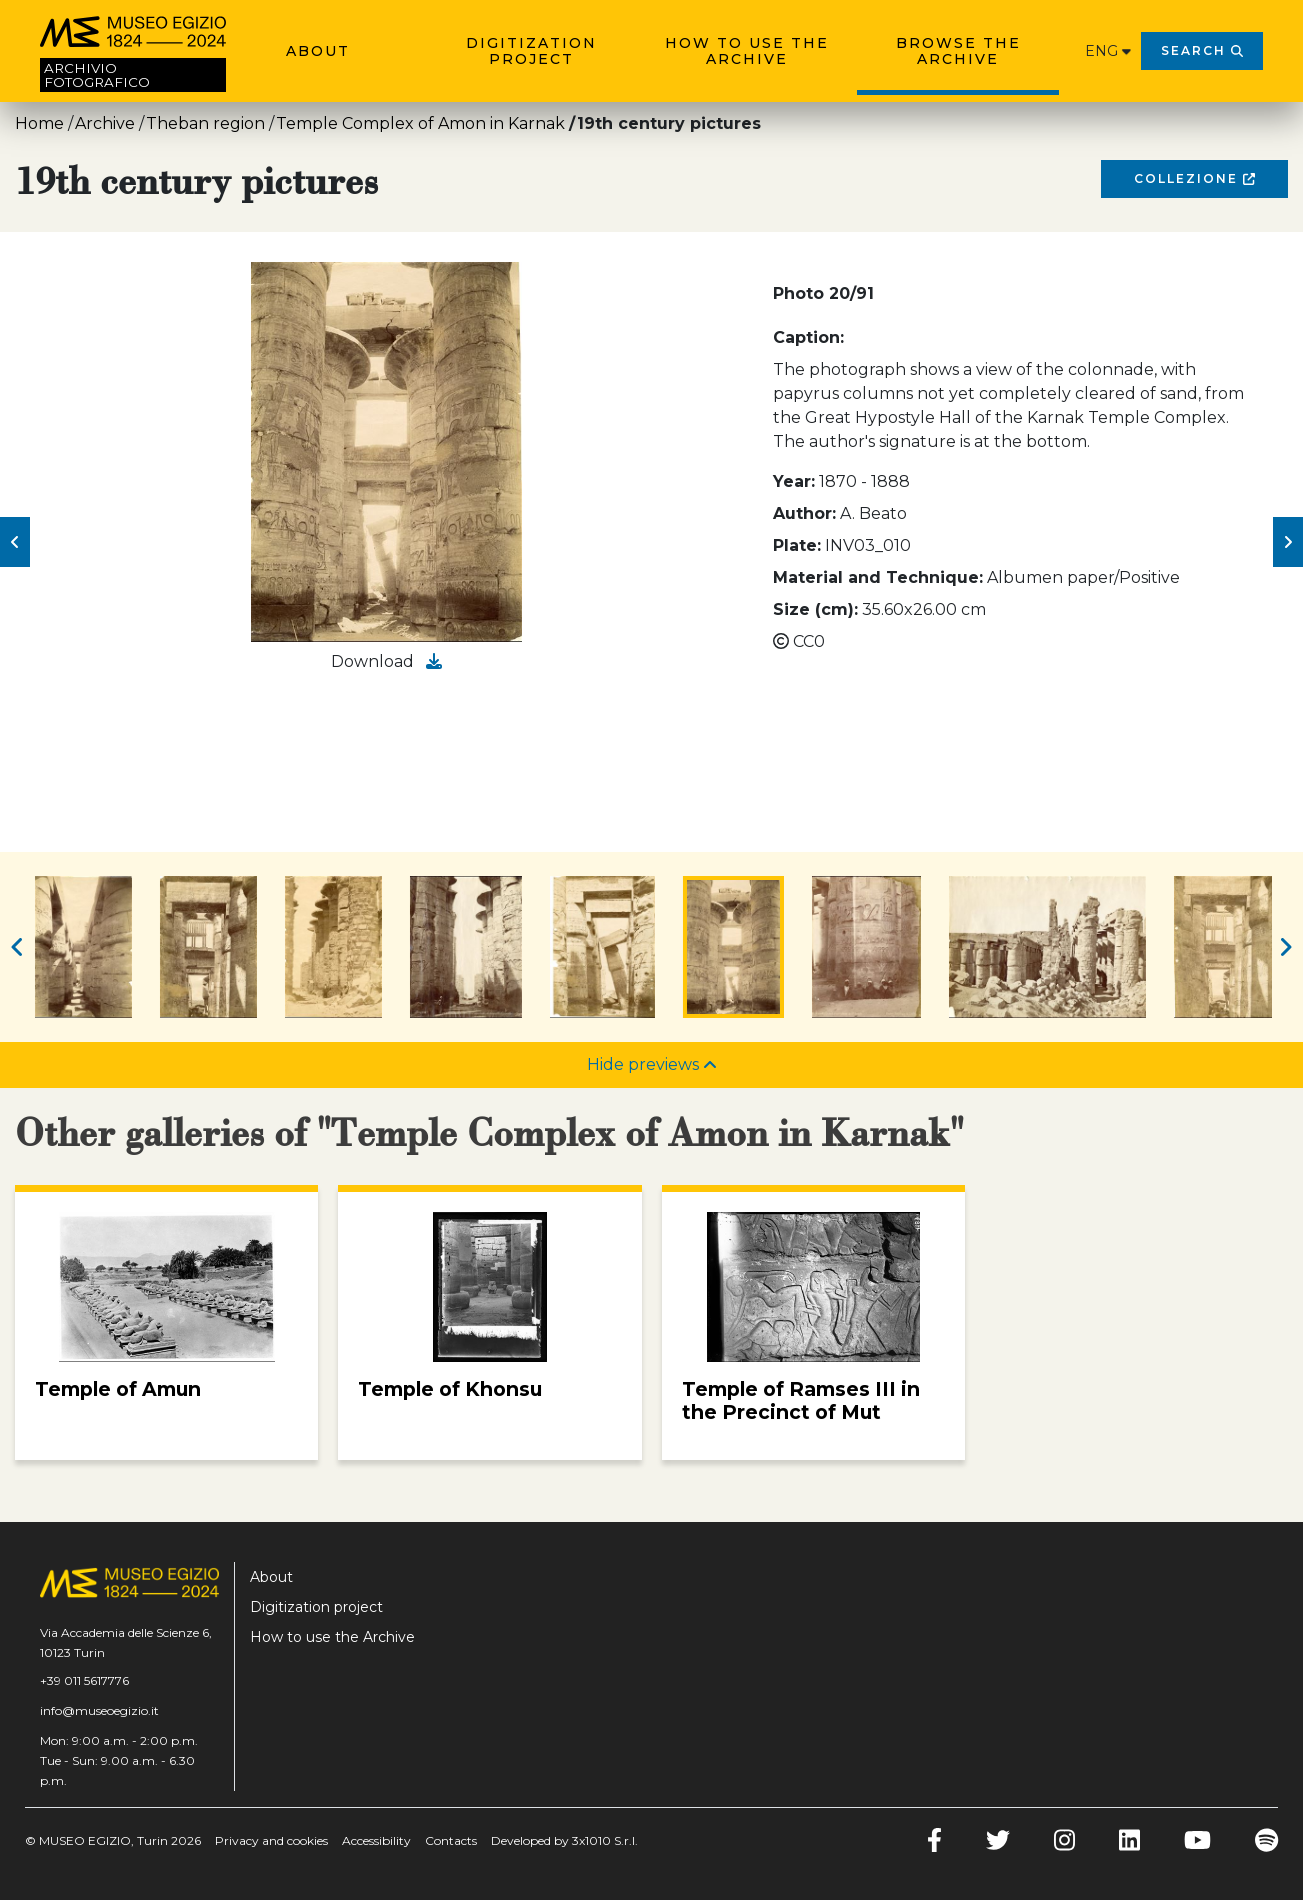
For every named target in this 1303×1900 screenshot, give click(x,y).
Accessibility (376, 1840)
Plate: (797, 545)
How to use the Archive (747, 51)
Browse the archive (958, 51)
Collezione (1194, 178)
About (318, 51)
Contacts (451, 1840)
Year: (794, 481)
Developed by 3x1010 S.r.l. (564, 1840)
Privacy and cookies (271, 1840)
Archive (105, 123)
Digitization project (531, 51)
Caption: (808, 337)
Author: (804, 513)
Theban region (205, 123)
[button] (15, 542)
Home (39, 123)
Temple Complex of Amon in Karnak (420, 123)
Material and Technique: (878, 577)
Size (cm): (815, 609)
